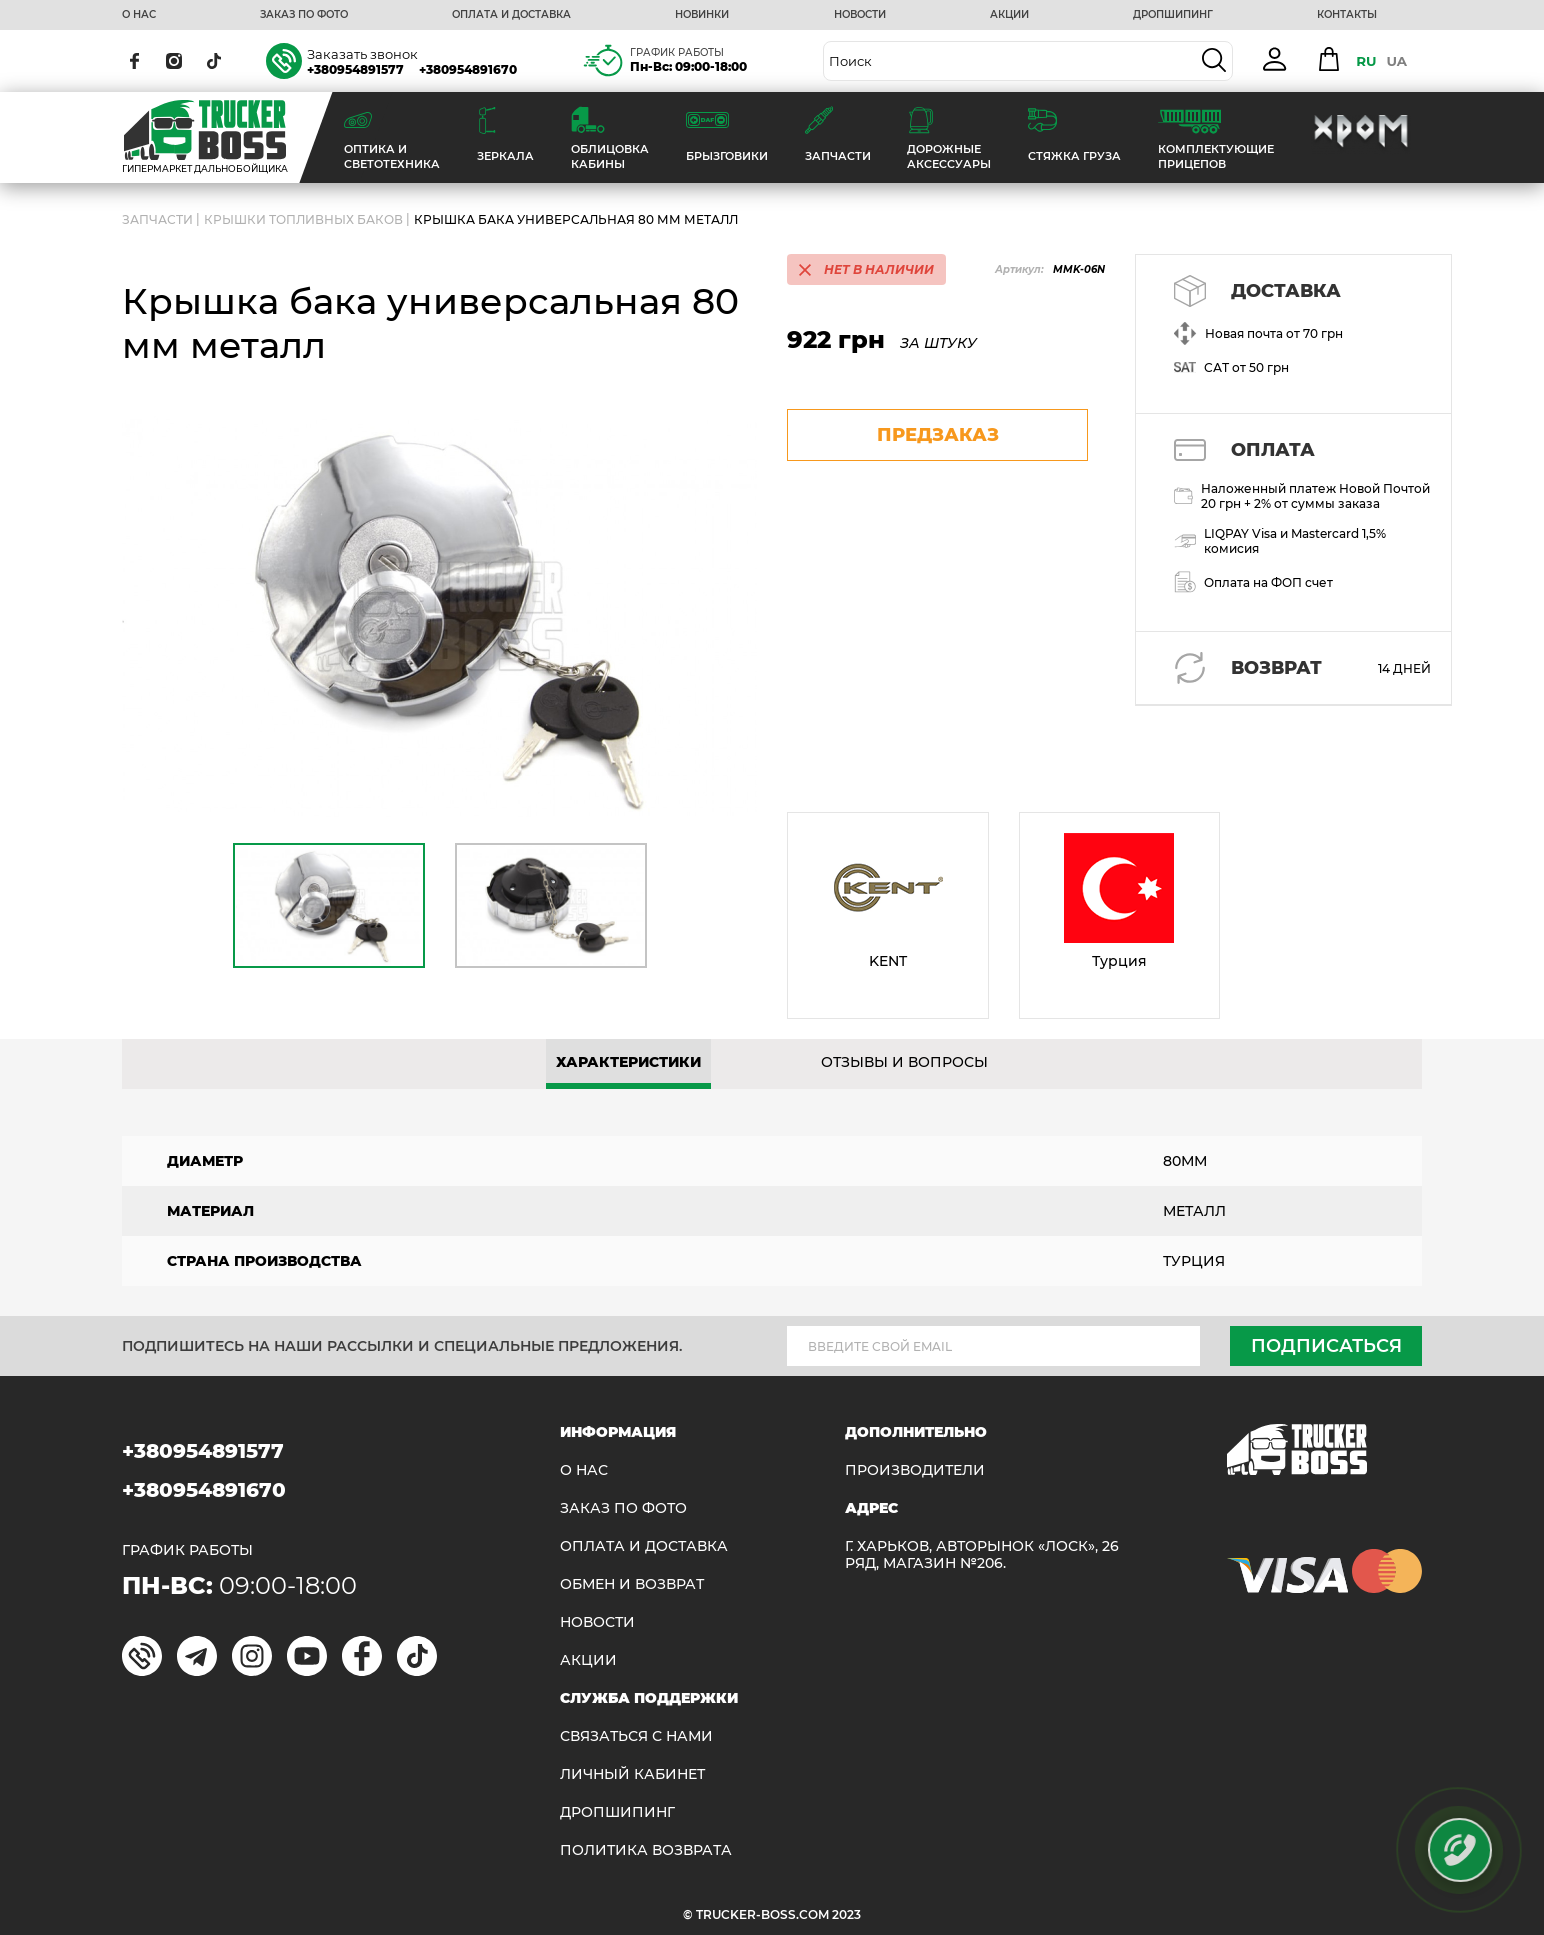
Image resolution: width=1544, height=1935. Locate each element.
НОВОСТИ (860, 15)
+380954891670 (468, 69)
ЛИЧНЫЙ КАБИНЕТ (632, 1774)
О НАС (139, 15)
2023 (846, 1914)
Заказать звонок (362, 54)
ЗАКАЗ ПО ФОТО (304, 15)
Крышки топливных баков (303, 219)
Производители (915, 1470)
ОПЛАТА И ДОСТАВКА (511, 15)
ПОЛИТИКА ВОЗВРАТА (646, 1850)
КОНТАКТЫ (1347, 15)
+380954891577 (355, 69)
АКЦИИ (1009, 15)
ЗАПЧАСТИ (157, 219)
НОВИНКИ (702, 15)
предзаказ (938, 435)
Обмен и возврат (632, 1584)
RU (1366, 61)
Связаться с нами (636, 1736)
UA (1396, 61)
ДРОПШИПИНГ (1173, 15)
